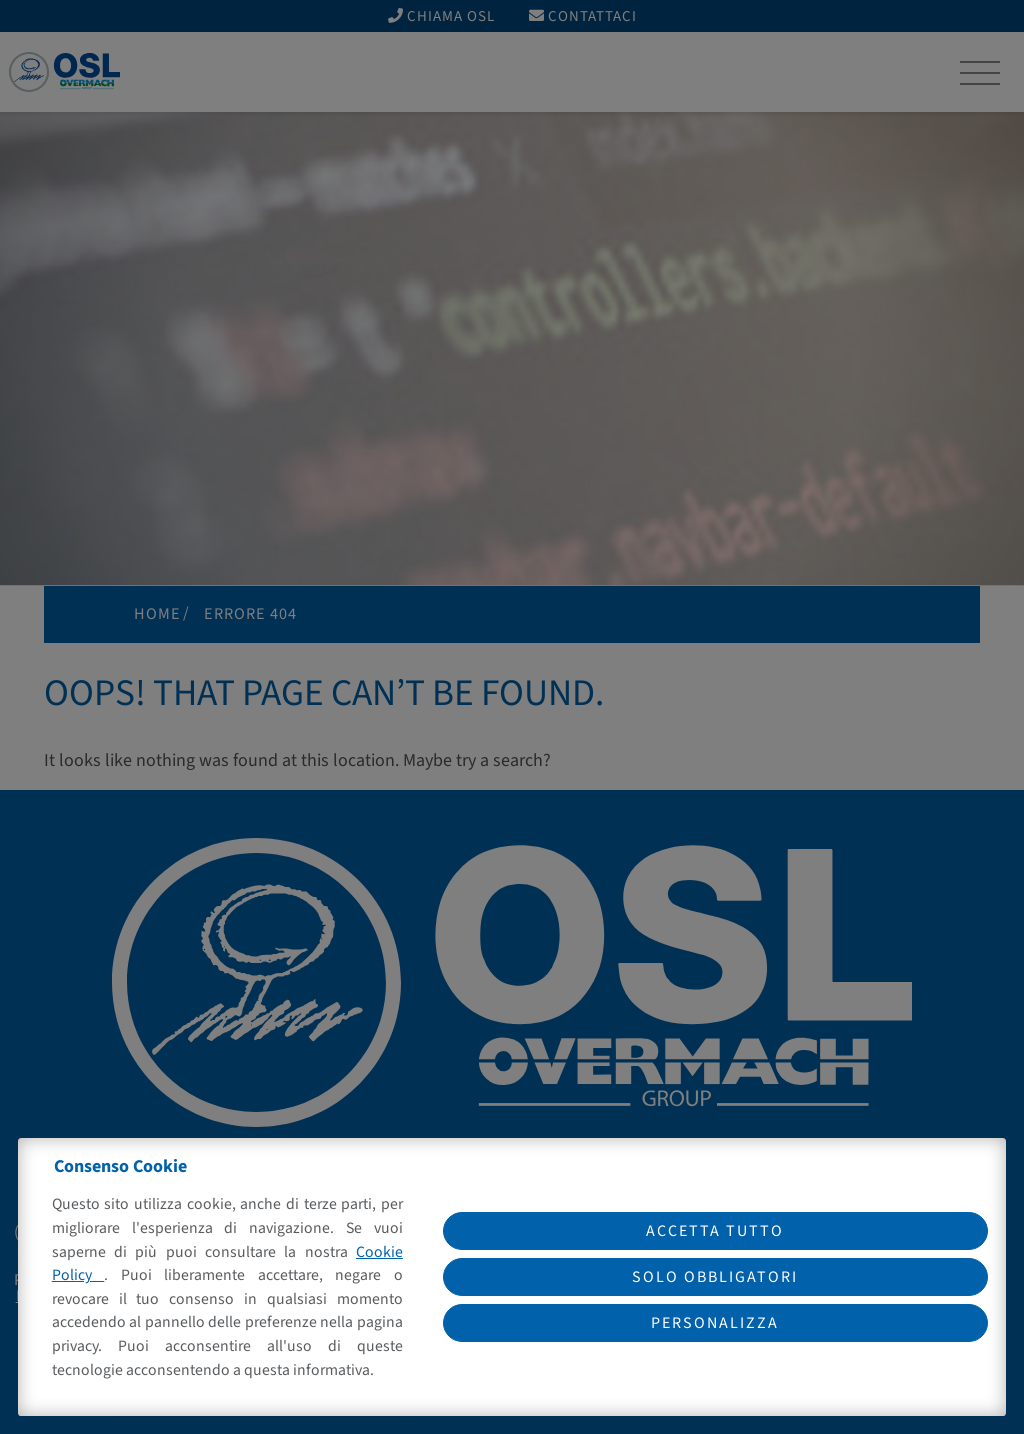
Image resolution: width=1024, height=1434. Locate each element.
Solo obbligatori (715, 1277)
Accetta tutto (715, 1231)
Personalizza (715, 1323)
